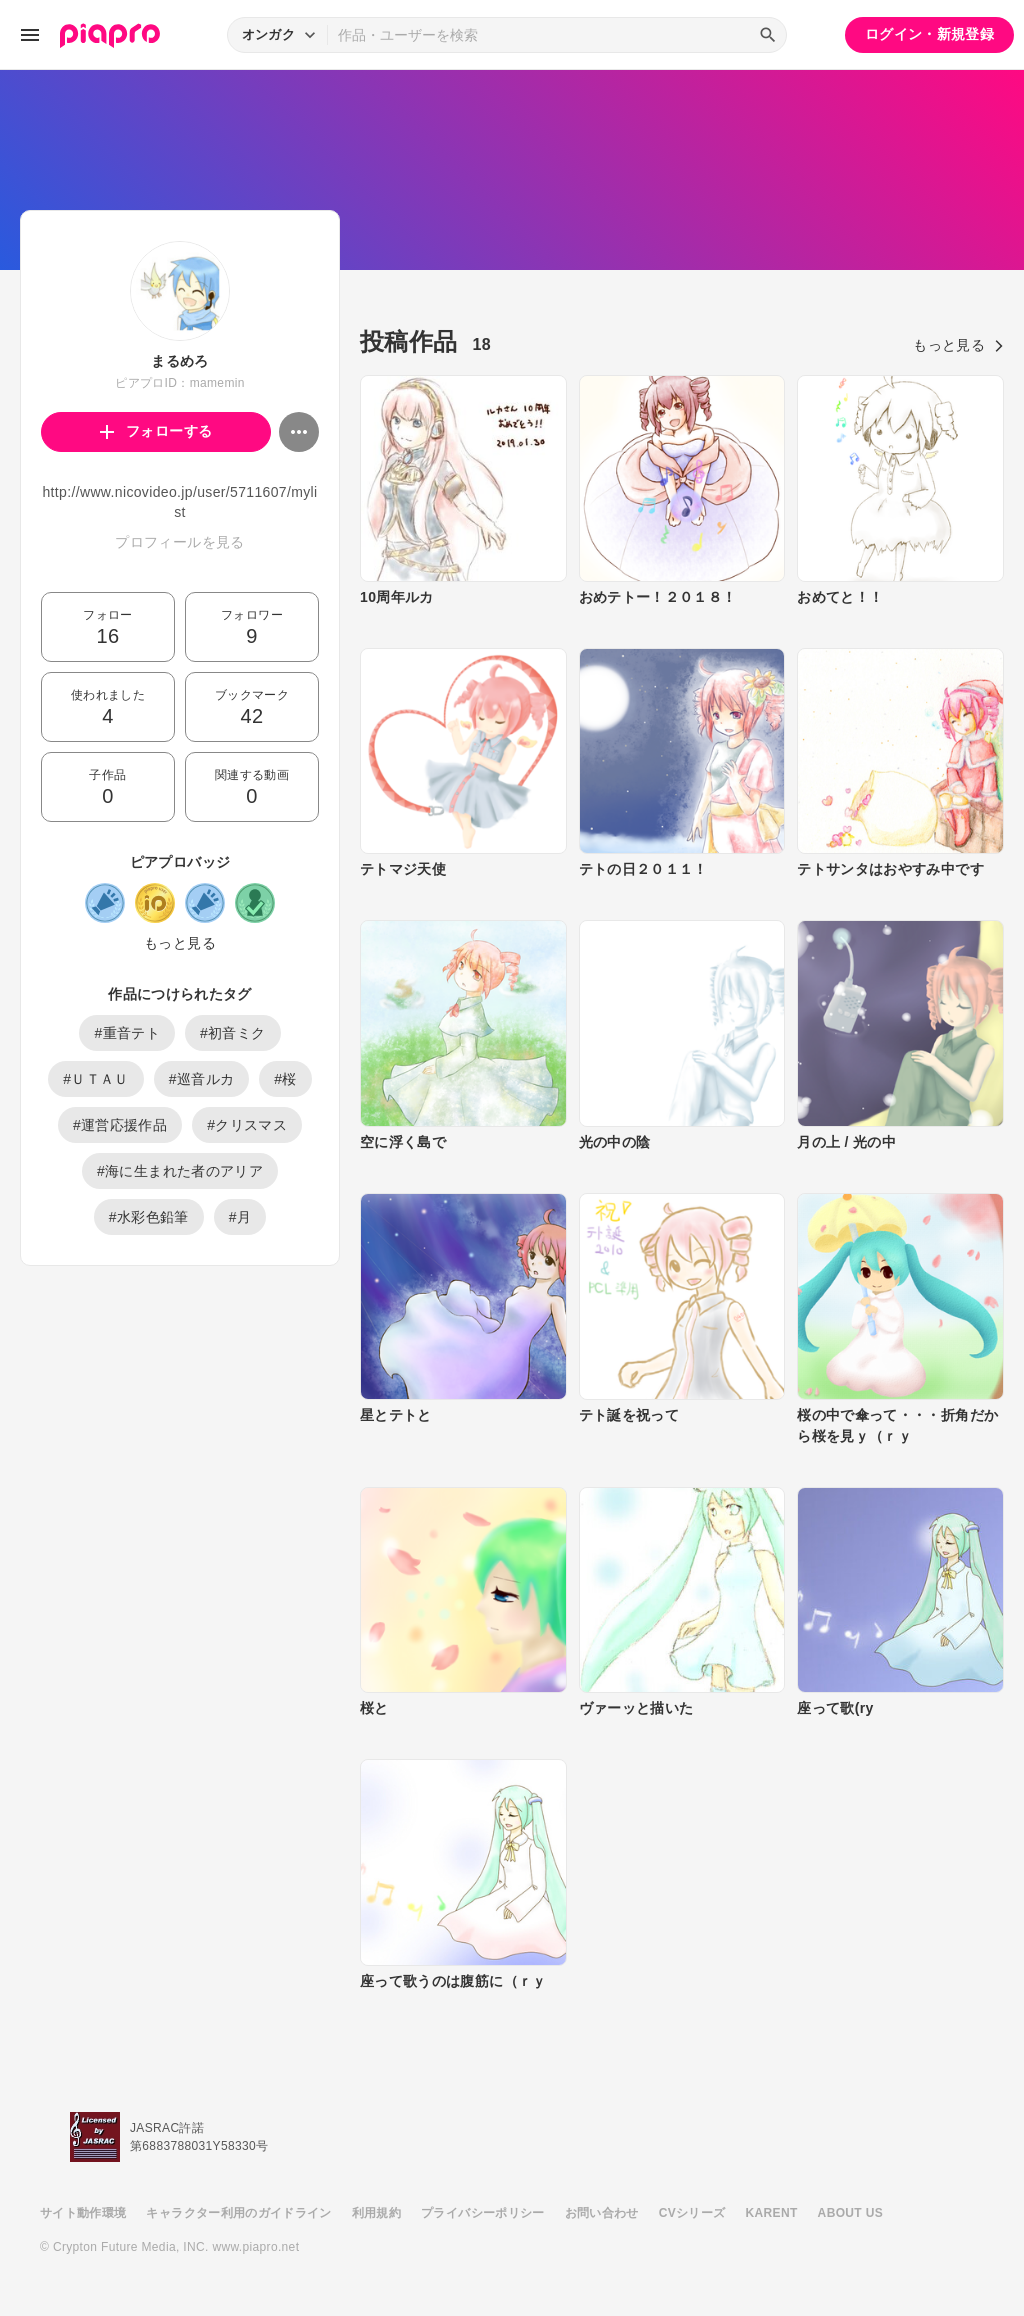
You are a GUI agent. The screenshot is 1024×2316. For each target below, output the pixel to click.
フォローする (156, 431)
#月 (240, 1217)
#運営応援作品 (120, 1125)
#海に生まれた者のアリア (180, 1171)
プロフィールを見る (179, 542)
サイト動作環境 (83, 2213)
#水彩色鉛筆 (149, 1217)
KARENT (772, 2213)
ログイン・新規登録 (929, 34)
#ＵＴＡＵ (96, 1079)
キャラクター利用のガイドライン (238, 2213)
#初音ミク (233, 1033)
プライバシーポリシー (483, 2213)
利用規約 (376, 2213)
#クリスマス (247, 1125)
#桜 (285, 1079)
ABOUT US (850, 2213)
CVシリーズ (692, 2213)
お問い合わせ (602, 2213)
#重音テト (127, 1033)
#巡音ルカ (202, 1079)
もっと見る (180, 943)
